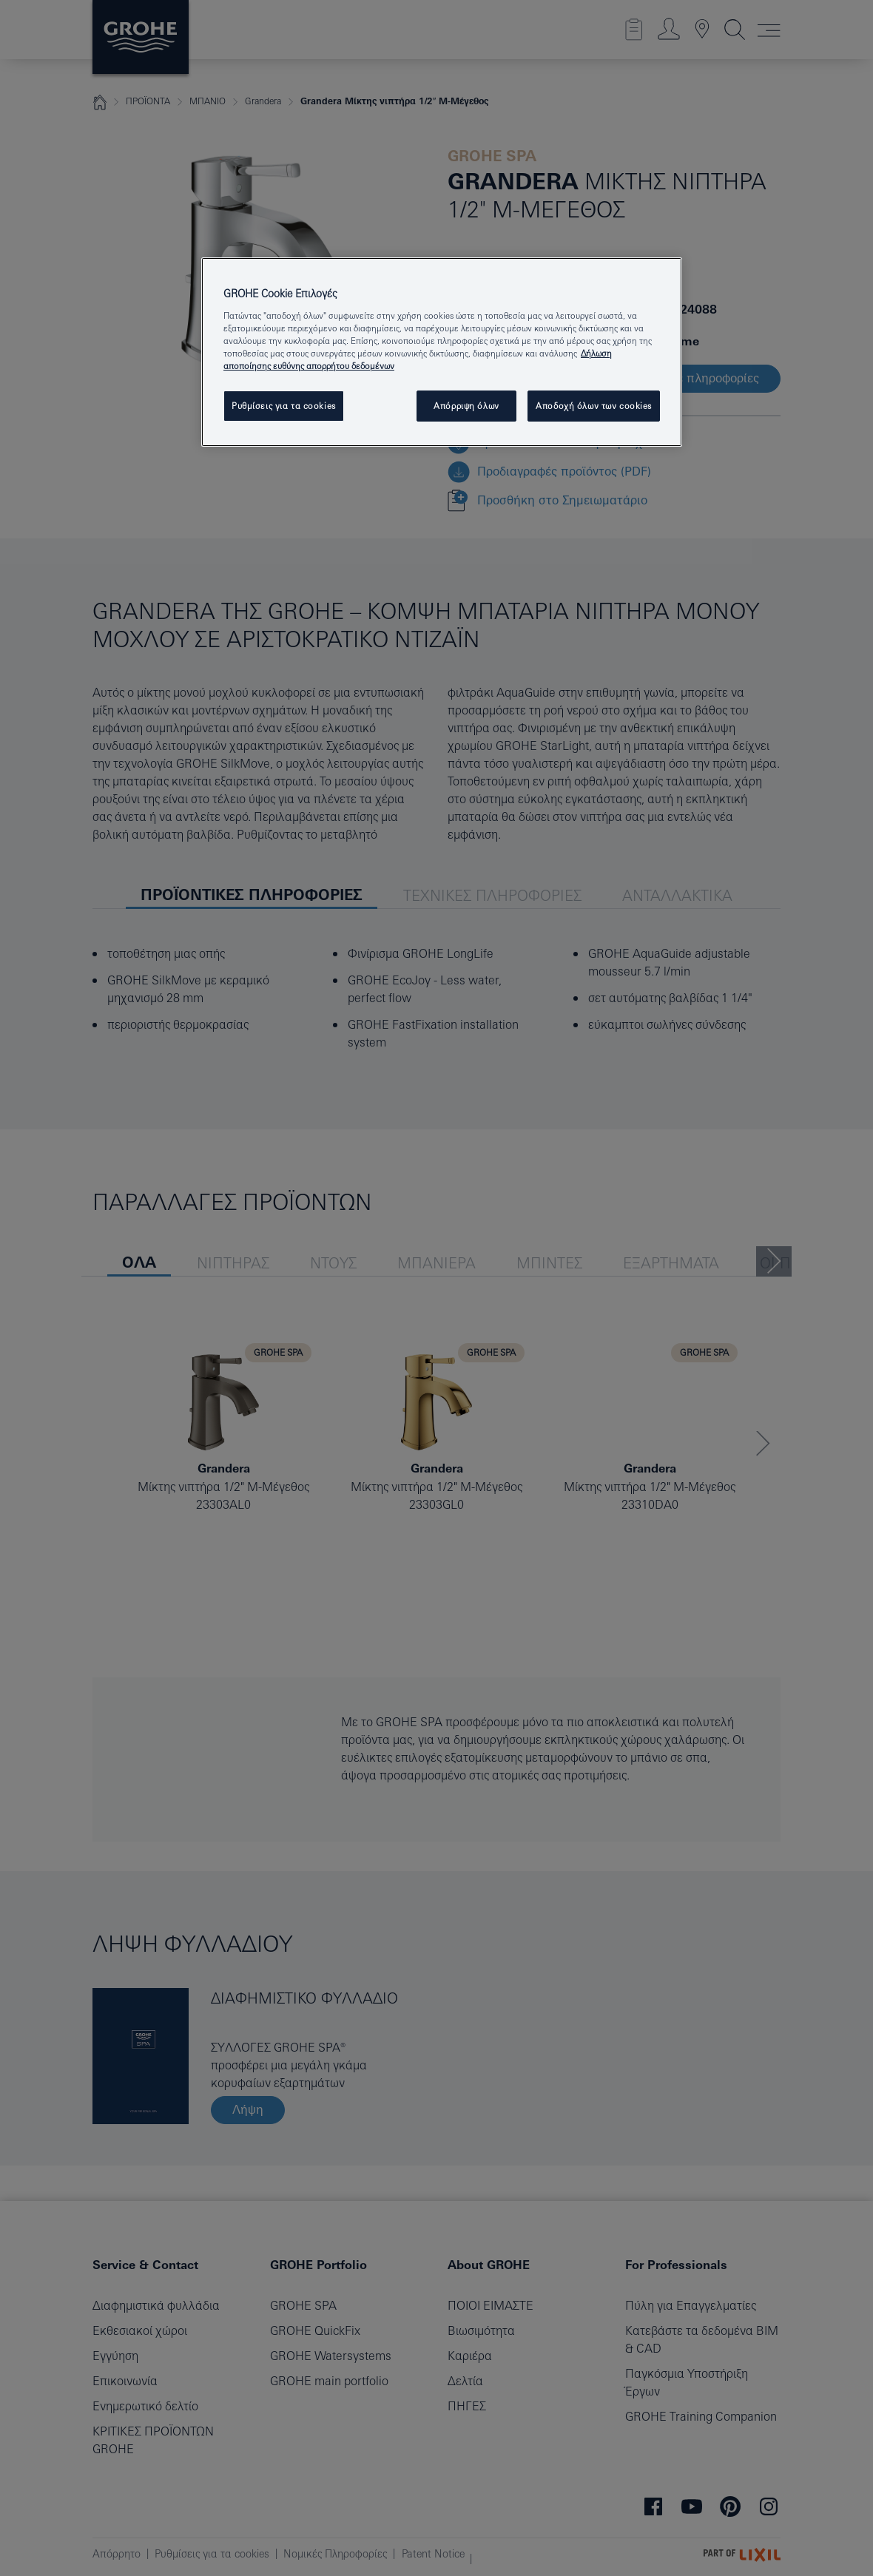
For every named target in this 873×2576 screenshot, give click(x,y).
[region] (441, 352)
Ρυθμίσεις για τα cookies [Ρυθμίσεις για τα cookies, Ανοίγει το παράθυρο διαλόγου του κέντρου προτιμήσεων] (284, 405)
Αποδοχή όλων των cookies (594, 405)
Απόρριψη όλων (466, 405)
